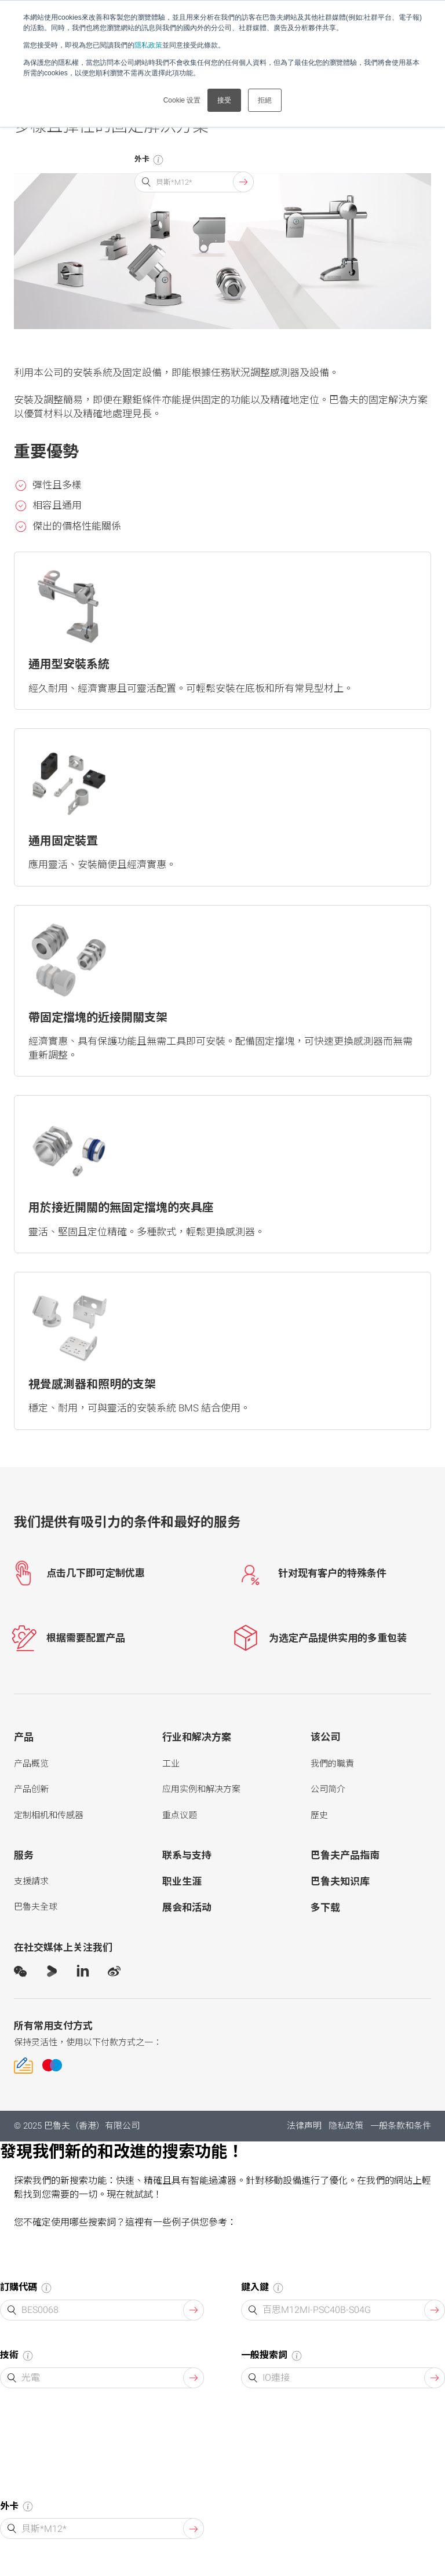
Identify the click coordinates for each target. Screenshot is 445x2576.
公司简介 (328, 1789)
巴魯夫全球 (35, 1907)
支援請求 (31, 1881)
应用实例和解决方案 (201, 1789)
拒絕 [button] (265, 100)
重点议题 (179, 1815)
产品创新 (31, 1789)
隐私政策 (346, 2126)
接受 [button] (224, 100)
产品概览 (31, 1763)
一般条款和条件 (400, 2126)
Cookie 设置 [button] (182, 100)
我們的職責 (332, 1763)
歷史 (319, 1815)
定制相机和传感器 (48, 1815)
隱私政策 (148, 45)
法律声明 (304, 2126)
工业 (171, 1763)
